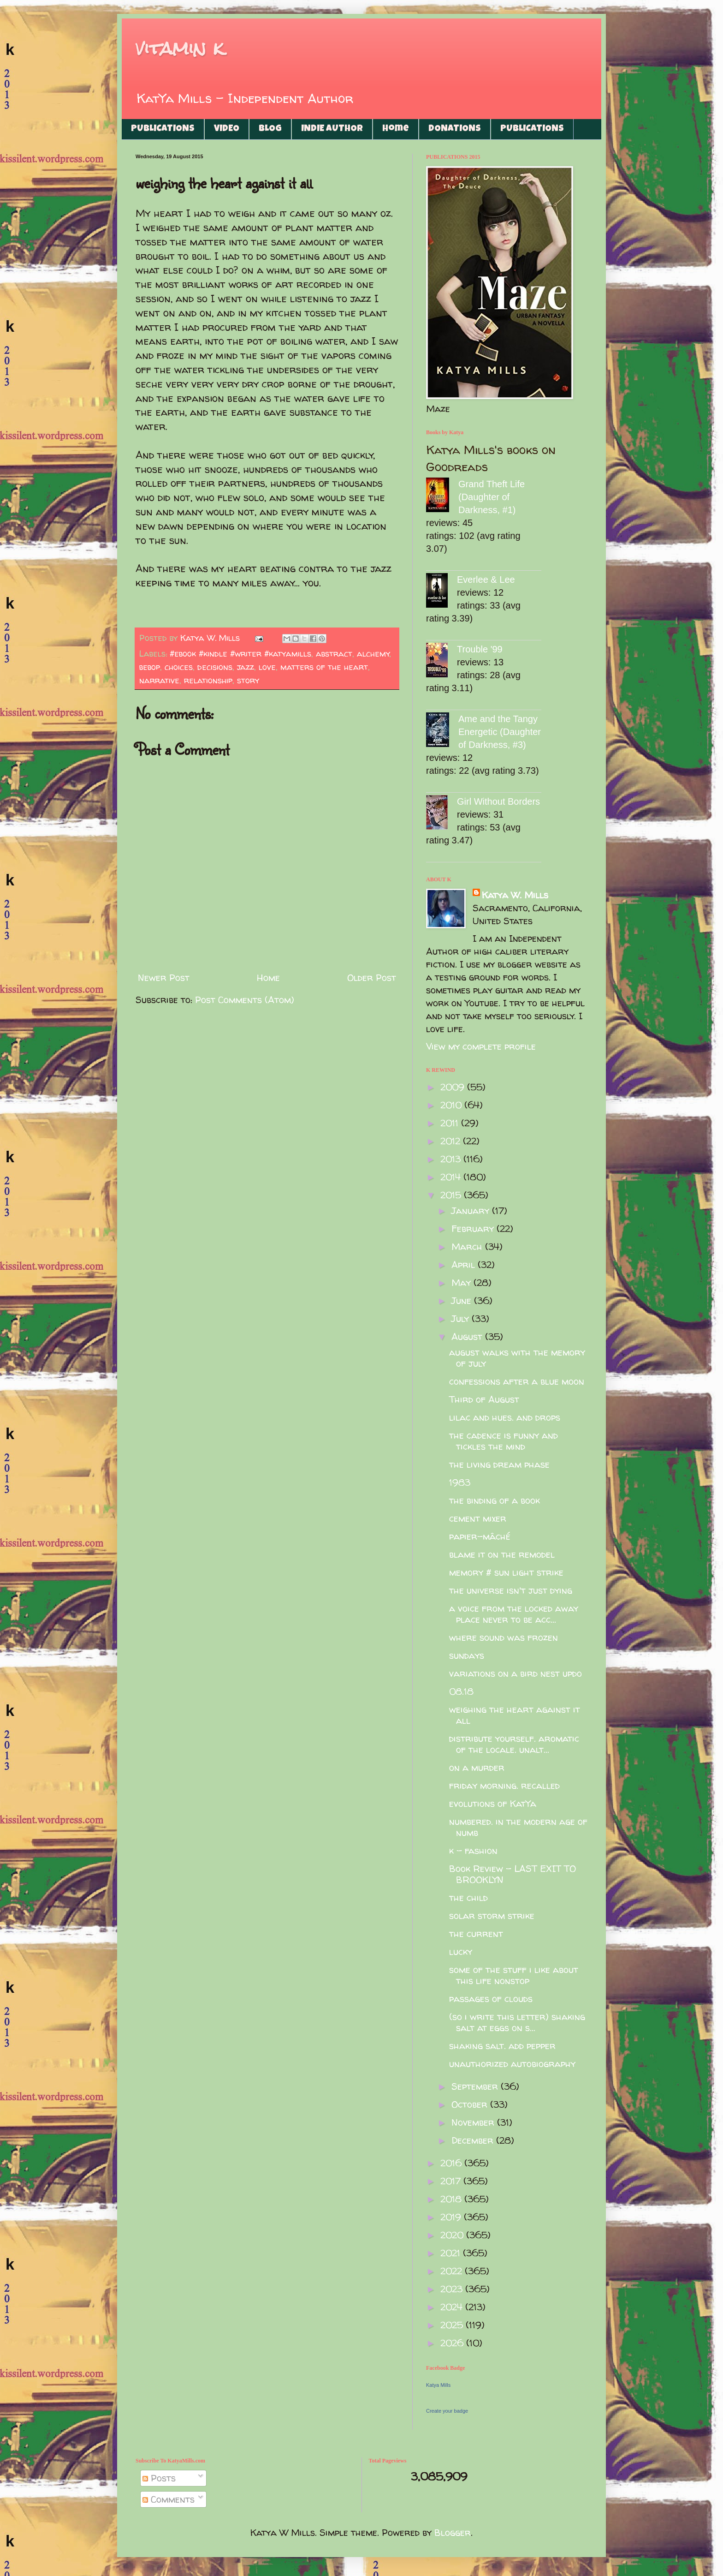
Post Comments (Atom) (244, 999)
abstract (334, 653)
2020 (453, 2235)
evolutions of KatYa (492, 1803)
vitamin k (180, 48)
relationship (208, 680)
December (473, 2140)
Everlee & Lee (486, 579)
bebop (149, 667)
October (470, 2104)
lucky (460, 1951)
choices (179, 667)
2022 (452, 2271)
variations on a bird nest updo (515, 1673)
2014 (451, 1177)
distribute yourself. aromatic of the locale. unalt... (514, 1744)
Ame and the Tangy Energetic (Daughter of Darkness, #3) (499, 732)
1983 (459, 1482)
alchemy (373, 653)
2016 (452, 2163)
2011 (450, 1123)
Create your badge (447, 2411)
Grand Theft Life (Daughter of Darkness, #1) (491, 497)
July (461, 1318)
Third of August (484, 1399)
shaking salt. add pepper (502, 2045)
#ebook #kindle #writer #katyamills (240, 653)
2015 (452, 1195)
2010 (452, 1105)
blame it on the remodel (502, 1554)
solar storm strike (491, 1915)
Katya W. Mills (515, 895)
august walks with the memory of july (517, 1357)
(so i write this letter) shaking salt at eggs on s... (517, 2022)
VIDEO (226, 129)
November (474, 2122)
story (248, 680)
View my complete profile (481, 1046)
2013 (451, 1159)
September (476, 2086)
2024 (452, 2307)
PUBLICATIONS (163, 129)
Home (395, 129)
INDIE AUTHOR (332, 129)
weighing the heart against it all (514, 1715)
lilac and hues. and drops (504, 1417)
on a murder (476, 1767)
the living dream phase (499, 1464)
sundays (466, 1655)
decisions (214, 667)
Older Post (371, 977)
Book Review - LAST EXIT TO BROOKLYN (512, 1874)
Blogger (452, 2532)
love (267, 667)
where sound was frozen (503, 1637)
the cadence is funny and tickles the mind (503, 1440)
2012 (451, 1141)
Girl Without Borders (498, 801)
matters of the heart (324, 667)
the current (476, 1933)
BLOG (270, 129)
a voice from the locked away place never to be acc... (513, 1614)
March (468, 1246)
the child (468, 1897)
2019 (452, 2217)
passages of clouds (491, 1998)
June (462, 1300)
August (468, 1336)
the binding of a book (494, 1500)
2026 (453, 2343)
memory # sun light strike (506, 1572)
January (471, 1210)
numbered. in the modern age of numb (518, 1827)
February (474, 1228)
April (464, 1264)
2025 (453, 2325)
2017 (451, 2181)
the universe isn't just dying (510, 1590)
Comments (168, 2499)
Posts (159, 2478)
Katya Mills (438, 2385)
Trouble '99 (480, 649)
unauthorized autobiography (512, 2063)
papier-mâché (479, 1536)
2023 (452, 2289)
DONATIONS (454, 129)
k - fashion (473, 1850)
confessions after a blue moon (516, 1381)
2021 (451, 2253)
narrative (159, 680)
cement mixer (477, 1518)
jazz (245, 667)
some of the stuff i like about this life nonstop (513, 1975)
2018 (452, 2199)
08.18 (461, 1691)
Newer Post (164, 977)
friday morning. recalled (504, 1785)
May (462, 1282)
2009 (453, 1087)
